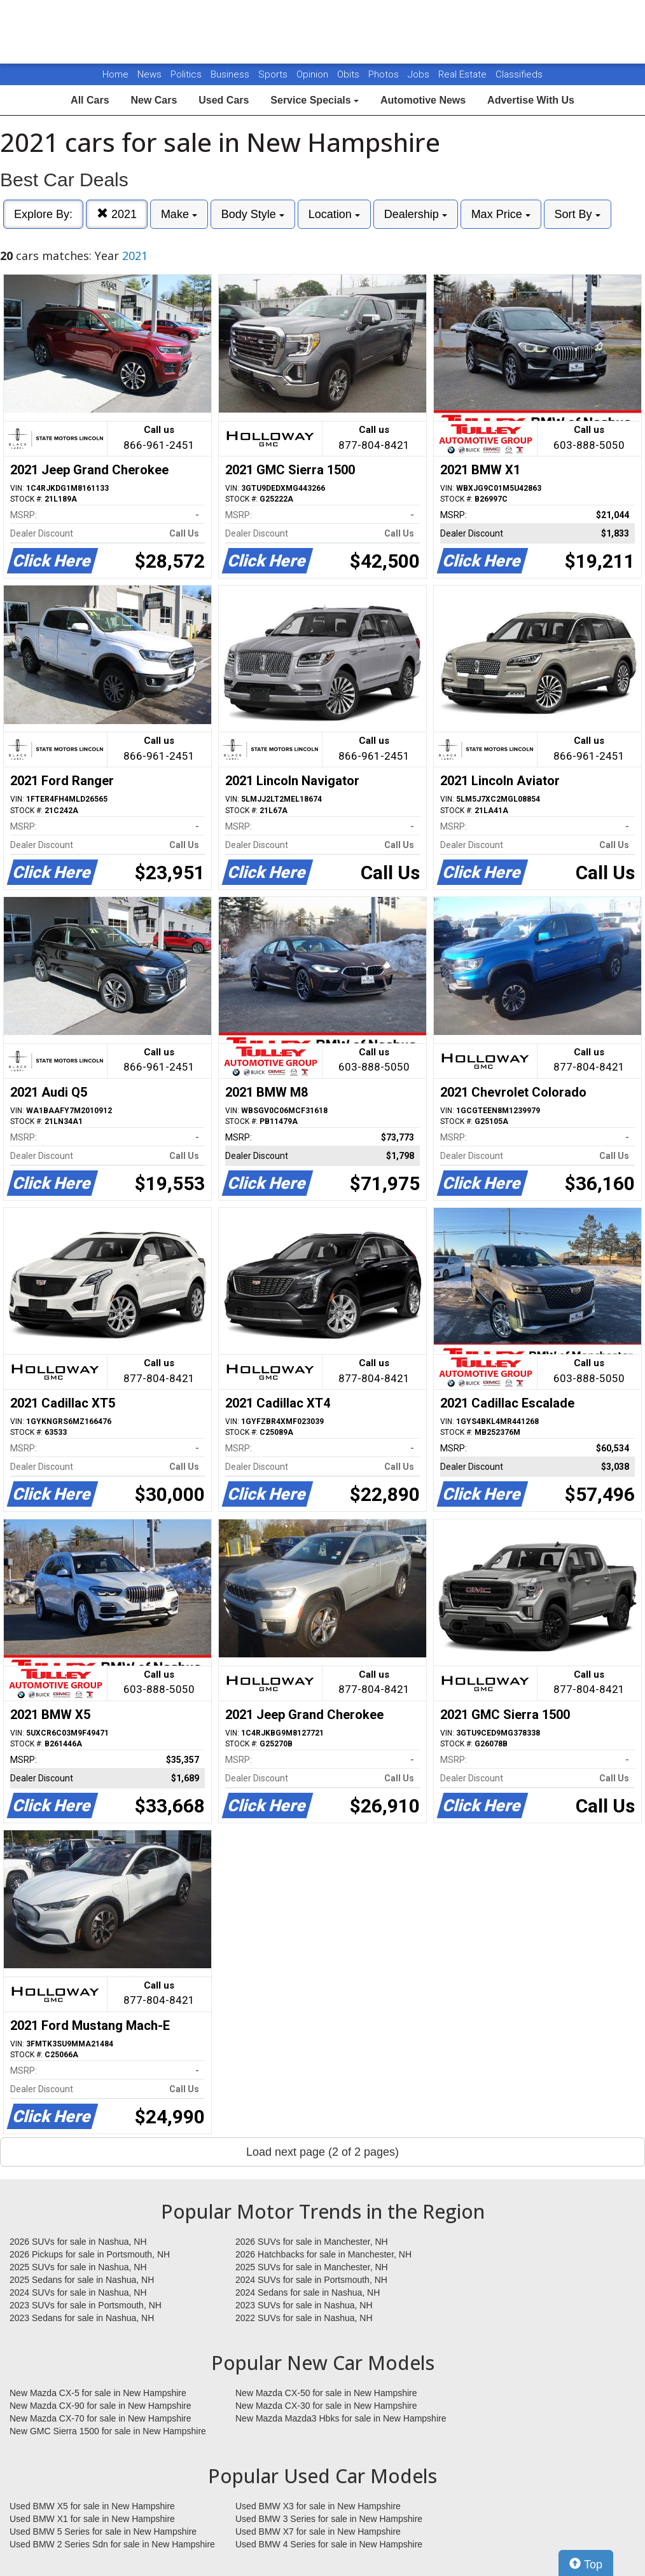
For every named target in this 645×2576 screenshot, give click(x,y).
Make (179, 214)
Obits (349, 74)
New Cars (153, 100)
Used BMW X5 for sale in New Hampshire (92, 2506)
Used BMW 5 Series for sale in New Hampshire (103, 2531)
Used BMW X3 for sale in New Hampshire (318, 2506)
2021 (117, 214)
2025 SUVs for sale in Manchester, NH (311, 2267)
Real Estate (463, 74)
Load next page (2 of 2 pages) (322, 2152)
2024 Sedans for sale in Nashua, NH (307, 2292)
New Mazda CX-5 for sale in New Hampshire (98, 2393)
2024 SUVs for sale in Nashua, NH (78, 2292)
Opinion (313, 74)
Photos (384, 74)
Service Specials (314, 100)
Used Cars (223, 100)
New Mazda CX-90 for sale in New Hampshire (100, 2406)
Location (334, 214)
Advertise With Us (530, 100)
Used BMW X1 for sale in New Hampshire (92, 2519)
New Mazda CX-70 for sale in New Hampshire (100, 2418)
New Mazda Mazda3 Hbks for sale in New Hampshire (340, 2418)
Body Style (252, 214)
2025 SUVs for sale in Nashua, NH (78, 2267)
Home (115, 74)
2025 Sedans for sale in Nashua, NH (82, 2280)
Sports (274, 74)
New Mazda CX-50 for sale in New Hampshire (326, 2393)
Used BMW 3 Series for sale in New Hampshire (328, 2519)
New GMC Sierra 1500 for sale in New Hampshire (108, 2431)
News (149, 74)
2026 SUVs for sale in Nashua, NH (78, 2242)
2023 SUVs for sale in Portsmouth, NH (86, 2305)
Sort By (577, 214)
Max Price (501, 214)
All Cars (90, 100)
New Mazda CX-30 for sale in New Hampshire (326, 2406)
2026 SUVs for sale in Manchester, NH (311, 2242)
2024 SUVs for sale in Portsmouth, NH (311, 2280)
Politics (186, 74)
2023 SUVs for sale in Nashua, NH (304, 2305)
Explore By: (43, 214)
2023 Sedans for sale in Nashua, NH (82, 2318)
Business (231, 74)
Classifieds (519, 74)
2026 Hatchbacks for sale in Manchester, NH (323, 2254)
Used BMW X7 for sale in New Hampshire (318, 2531)
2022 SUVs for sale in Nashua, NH (304, 2318)
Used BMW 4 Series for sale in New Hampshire (328, 2544)
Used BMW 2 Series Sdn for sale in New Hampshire (112, 2544)
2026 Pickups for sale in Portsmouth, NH (90, 2254)
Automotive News (423, 100)
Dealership (415, 214)
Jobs (420, 74)
